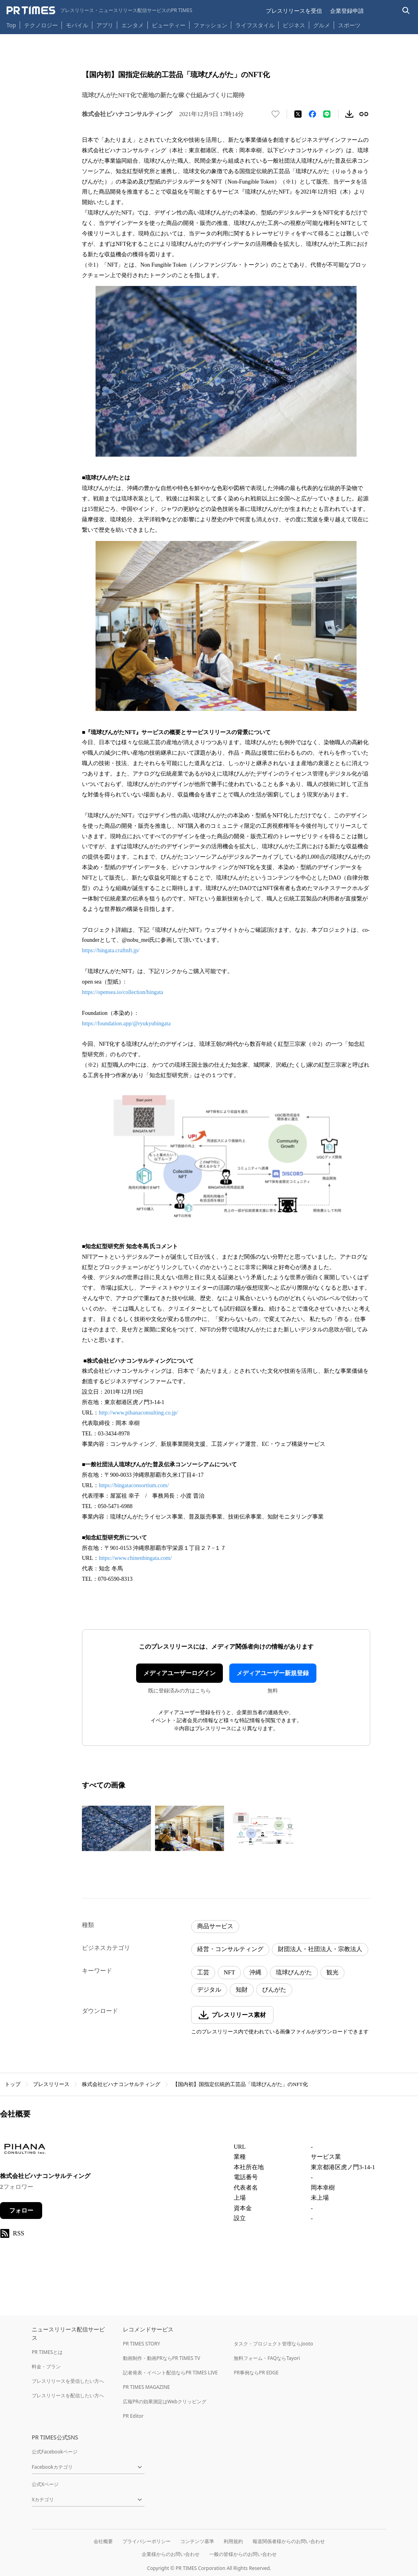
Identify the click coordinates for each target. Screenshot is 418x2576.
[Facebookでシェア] (312, 114)
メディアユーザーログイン (179, 1673)
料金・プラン (46, 2366)
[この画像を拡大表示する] (116, 1828)
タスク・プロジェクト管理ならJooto (273, 2343)
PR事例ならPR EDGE (256, 2372)
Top (11, 25)
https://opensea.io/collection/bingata (122, 992)
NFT (229, 1972)
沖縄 (255, 1972)
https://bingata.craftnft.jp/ (110, 950)
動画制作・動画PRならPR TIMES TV (161, 2358)
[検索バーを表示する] (406, 10)
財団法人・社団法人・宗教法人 (320, 1949)
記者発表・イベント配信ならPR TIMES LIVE (170, 2372)
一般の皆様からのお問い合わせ (243, 2554)
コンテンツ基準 (197, 2541)
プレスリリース (51, 2084)
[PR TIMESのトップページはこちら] (99, 10)
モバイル (77, 25)
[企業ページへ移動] (25, 2151)
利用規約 (233, 2541)
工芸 (203, 1972)
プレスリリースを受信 (294, 10)
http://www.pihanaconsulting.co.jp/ (138, 1413)
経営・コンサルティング (230, 1949)
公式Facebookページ (54, 2451)
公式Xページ (45, 2484)
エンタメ (132, 25)
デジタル (209, 1989)
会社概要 (103, 2541)
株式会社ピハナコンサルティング (121, 2084)
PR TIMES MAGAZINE (146, 2387)
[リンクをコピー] (363, 114)
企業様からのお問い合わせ (171, 2554)
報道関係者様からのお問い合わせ (289, 2541)
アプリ (104, 25)
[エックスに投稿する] (298, 114)
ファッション (210, 25)
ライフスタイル (255, 25)
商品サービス (215, 1926)
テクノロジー (41, 25)
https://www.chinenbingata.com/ (135, 1558)
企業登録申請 (347, 10)
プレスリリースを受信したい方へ (68, 2381)
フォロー (21, 2210)
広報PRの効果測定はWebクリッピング (164, 2401)
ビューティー (169, 25)
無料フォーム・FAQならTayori (267, 2358)
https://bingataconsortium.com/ (134, 1485)
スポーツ (349, 25)
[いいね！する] (275, 114)
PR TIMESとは (47, 2352)
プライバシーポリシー (146, 2541)
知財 (242, 1989)
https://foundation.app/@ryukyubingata (126, 1024)
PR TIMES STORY (141, 2343)
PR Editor (133, 2416)
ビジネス (294, 25)
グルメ (321, 25)
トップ (12, 2084)
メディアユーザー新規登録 (273, 1673)
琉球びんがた (294, 1972)
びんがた (274, 1989)
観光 (332, 1972)
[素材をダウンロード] (349, 114)
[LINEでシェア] (326, 114)
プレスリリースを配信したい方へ (68, 2395)
